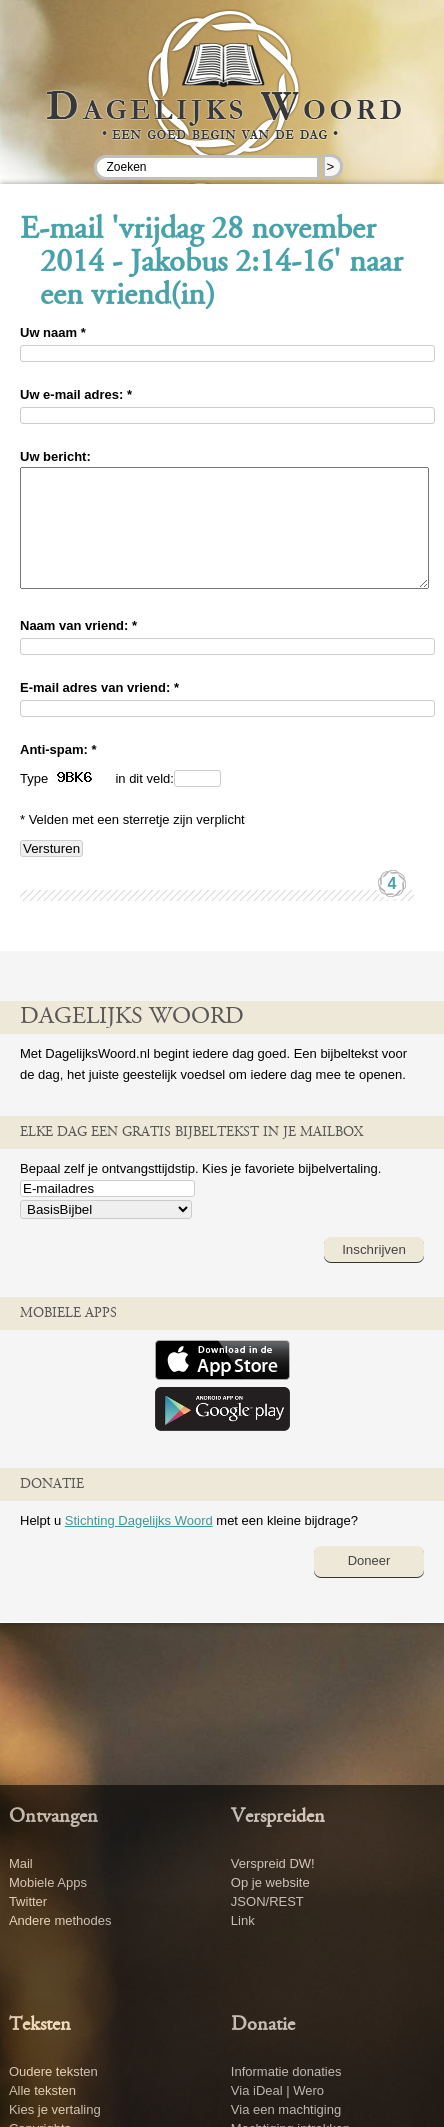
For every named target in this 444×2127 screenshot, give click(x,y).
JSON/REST (267, 1901)
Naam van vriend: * (78, 649)
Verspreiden (278, 1817)
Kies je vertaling (55, 2109)
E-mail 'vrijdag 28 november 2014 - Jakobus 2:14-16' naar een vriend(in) (211, 264)
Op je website (270, 1882)
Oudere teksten (53, 2071)
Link (243, 1920)
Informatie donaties (286, 2071)
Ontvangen (53, 1817)
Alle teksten (42, 2090)
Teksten (40, 2025)
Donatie (263, 2025)
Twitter (28, 1901)
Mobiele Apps (48, 1882)
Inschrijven (374, 1273)
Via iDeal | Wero (277, 2090)
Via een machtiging (286, 2109)
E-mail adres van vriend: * (99, 711)
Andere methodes (60, 1920)
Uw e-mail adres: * (76, 394)
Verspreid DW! (273, 1863)
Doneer (369, 1584)
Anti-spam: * (58, 773)
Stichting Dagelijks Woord (139, 1544)
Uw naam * (53, 332)
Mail (21, 1863)
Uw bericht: (55, 456)
